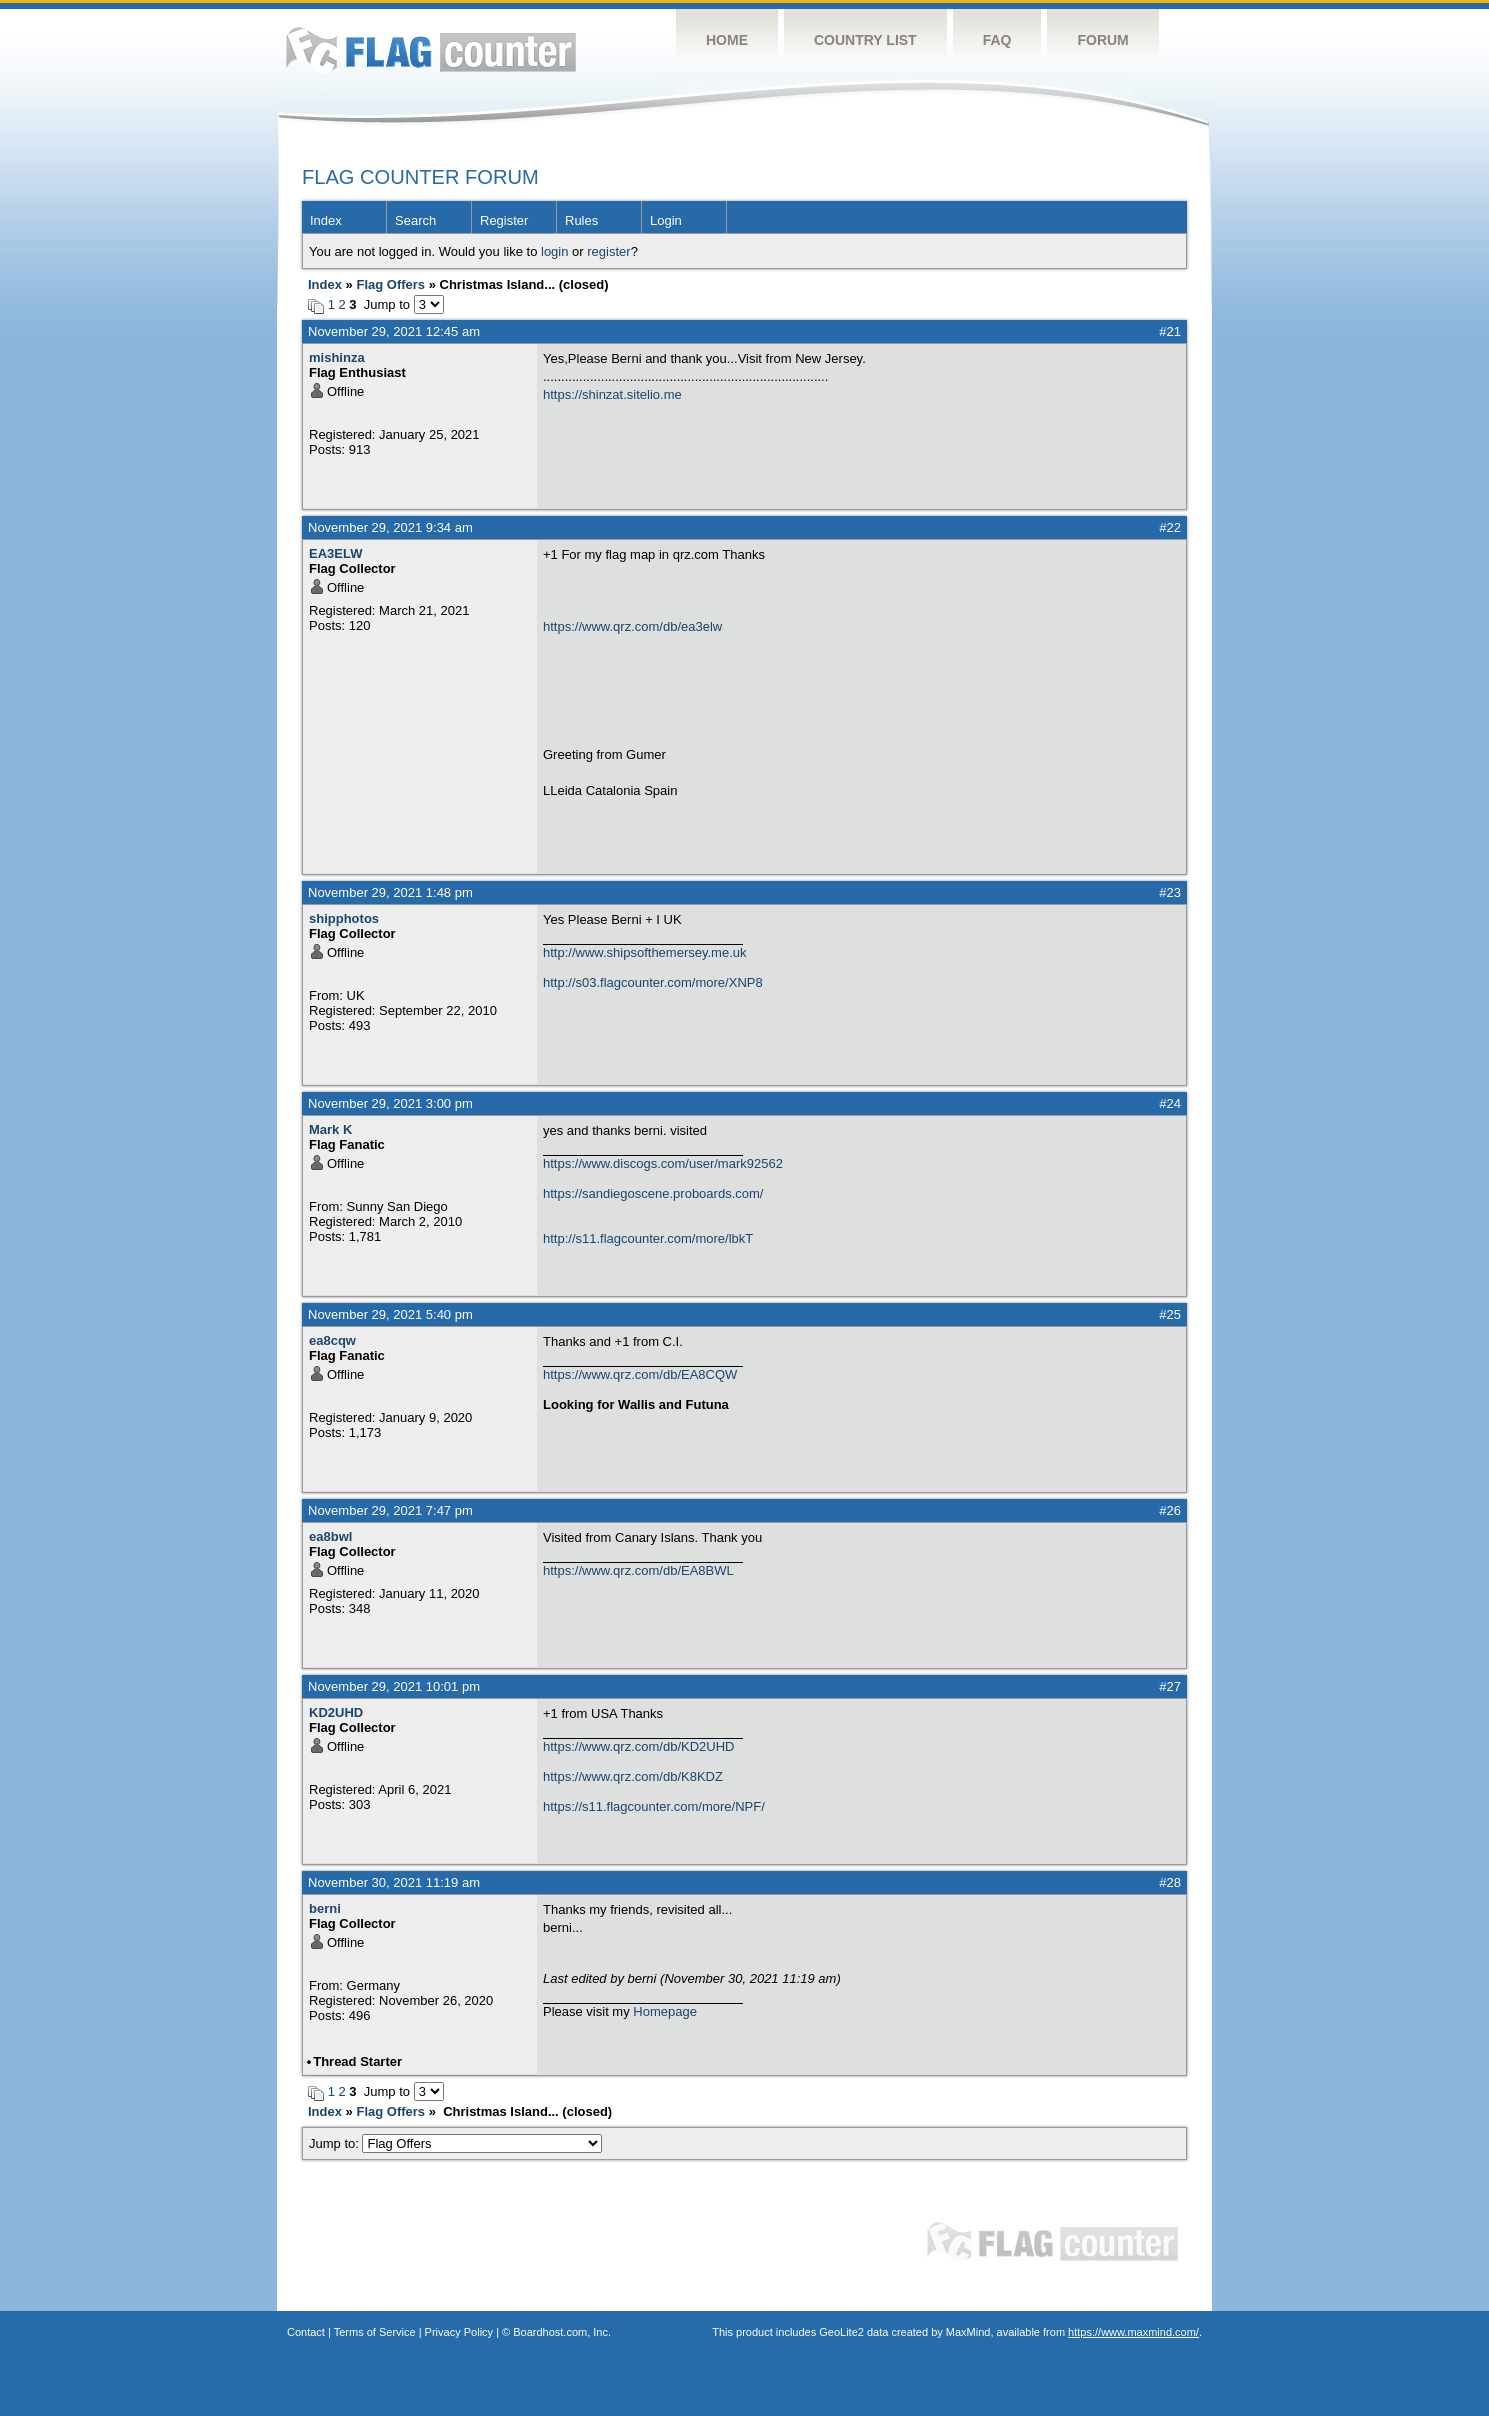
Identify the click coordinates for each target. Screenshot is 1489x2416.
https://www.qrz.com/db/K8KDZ (633, 1776)
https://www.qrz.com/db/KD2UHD (638, 1746)
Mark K (330, 1129)
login (554, 251)
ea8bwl (330, 1536)
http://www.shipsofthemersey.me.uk (645, 952)
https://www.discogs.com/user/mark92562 (663, 1163)
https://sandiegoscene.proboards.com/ (653, 1193)
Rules (581, 220)
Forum (1102, 40)
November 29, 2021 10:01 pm (394, 1686)
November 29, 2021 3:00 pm (390, 1103)
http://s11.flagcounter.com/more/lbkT (648, 1238)
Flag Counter (431, 49)
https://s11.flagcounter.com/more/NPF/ (654, 1806)
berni (325, 1908)
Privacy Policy (459, 2332)
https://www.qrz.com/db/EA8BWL (638, 1570)
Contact (306, 2332)
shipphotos (344, 918)
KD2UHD (336, 1712)
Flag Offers (390, 284)
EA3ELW (335, 553)
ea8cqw (332, 1340)
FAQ (997, 40)
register (608, 251)
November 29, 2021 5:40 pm (390, 1314)
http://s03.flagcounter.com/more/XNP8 (653, 982)
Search (415, 220)
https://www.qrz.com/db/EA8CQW (640, 1374)
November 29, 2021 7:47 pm (390, 1510)
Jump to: (455, 2143)
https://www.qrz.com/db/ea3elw (632, 626)
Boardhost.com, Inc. (562, 2332)
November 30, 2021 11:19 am (394, 1882)
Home (727, 40)
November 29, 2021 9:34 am (390, 527)
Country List (865, 40)
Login (666, 220)
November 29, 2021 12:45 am (394, 331)
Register (504, 220)
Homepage (665, 2011)
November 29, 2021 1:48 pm (390, 892)
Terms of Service (375, 2332)
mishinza (337, 357)
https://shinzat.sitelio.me (612, 394)
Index (326, 220)
